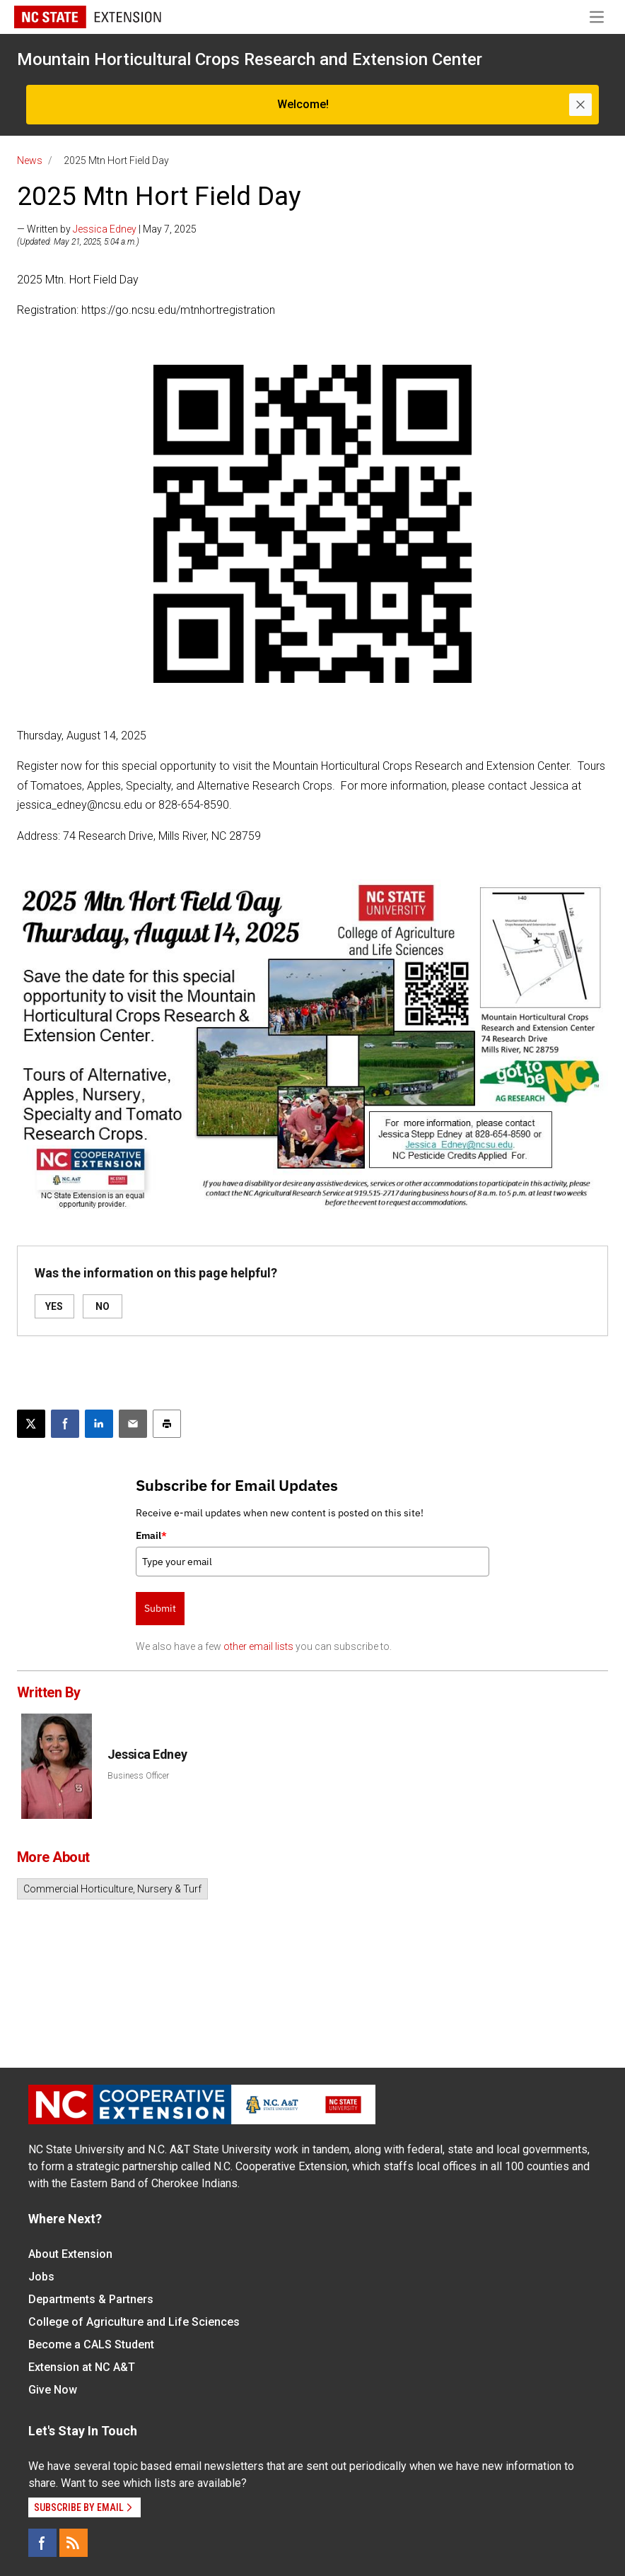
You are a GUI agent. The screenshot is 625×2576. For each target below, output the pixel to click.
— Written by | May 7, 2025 (107, 229)
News (29, 160)
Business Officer (138, 1776)
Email (151, 1535)
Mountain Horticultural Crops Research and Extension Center (249, 59)
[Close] (580, 104)
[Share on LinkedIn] (99, 1424)
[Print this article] (167, 1424)
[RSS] (73, 2543)
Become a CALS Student (91, 2344)
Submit (160, 1608)
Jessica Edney (104, 229)
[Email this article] (133, 1424)
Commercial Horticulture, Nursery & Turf (112, 1889)
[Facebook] (42, 2543)
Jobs (41, 2276)
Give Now (52, 2389)
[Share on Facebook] (65, 1424)
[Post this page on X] (31, 1424)
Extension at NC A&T (81, 2367)
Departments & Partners (90, 2299)
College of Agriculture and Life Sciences (134, 2322)
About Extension (70, 2254)
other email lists (258, 1646)
